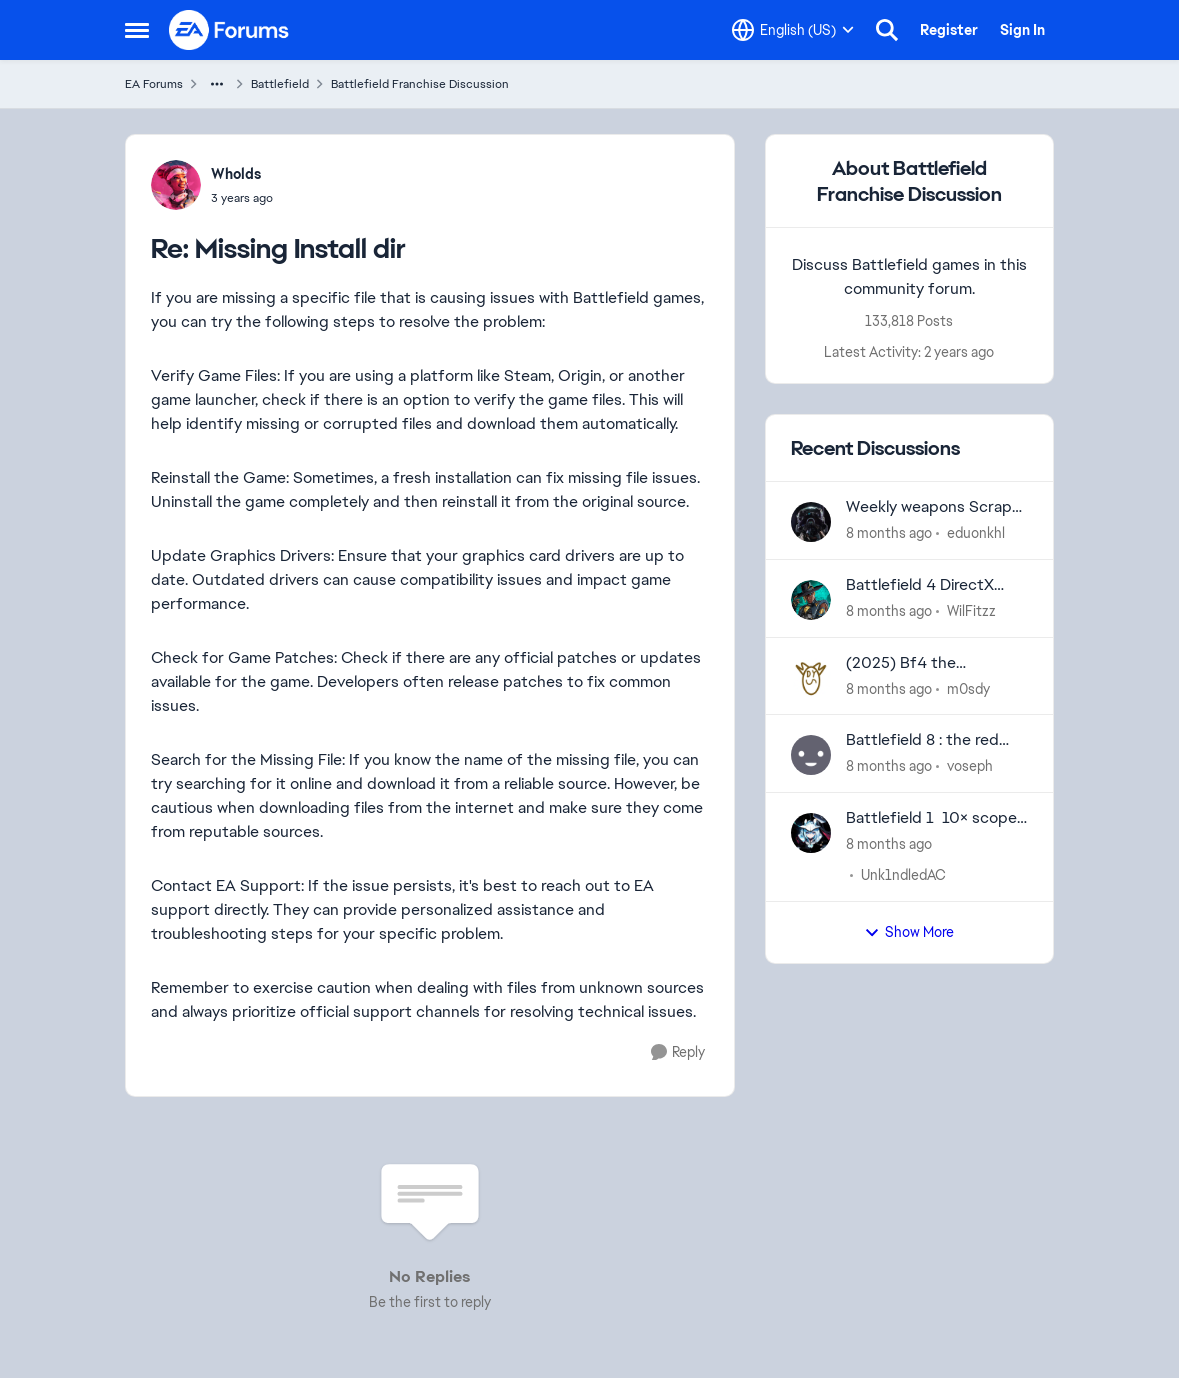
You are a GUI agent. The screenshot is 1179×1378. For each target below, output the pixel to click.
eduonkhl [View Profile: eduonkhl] (976, 533)
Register (949, 30)
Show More (909, 932)
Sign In (1022, 30)
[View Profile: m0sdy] (811, 678)
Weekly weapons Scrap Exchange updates (929, 507)
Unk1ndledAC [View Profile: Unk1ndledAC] (903, 875)
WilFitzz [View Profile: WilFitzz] (971, 611)
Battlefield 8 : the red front (922, 740)
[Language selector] (793, 30)
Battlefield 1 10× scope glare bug (931, 818)
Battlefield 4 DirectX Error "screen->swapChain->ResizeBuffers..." (920, 585)
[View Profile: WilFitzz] (811, 600)
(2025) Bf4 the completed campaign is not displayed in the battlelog (930, 663)
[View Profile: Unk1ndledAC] (811, 833)
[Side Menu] (137, 30)
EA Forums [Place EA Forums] (154, 84)
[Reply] (678, 1052)
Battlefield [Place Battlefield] (280, 84)
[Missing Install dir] (242, 198)
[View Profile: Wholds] (176, 185)
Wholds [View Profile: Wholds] (236, 174)
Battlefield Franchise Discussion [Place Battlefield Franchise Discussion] (420, 84)
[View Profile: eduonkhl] (811, 522)
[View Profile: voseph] (811, 755)
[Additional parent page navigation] (217, 84)
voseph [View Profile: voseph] (970, 766)
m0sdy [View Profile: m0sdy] (968, 688)
